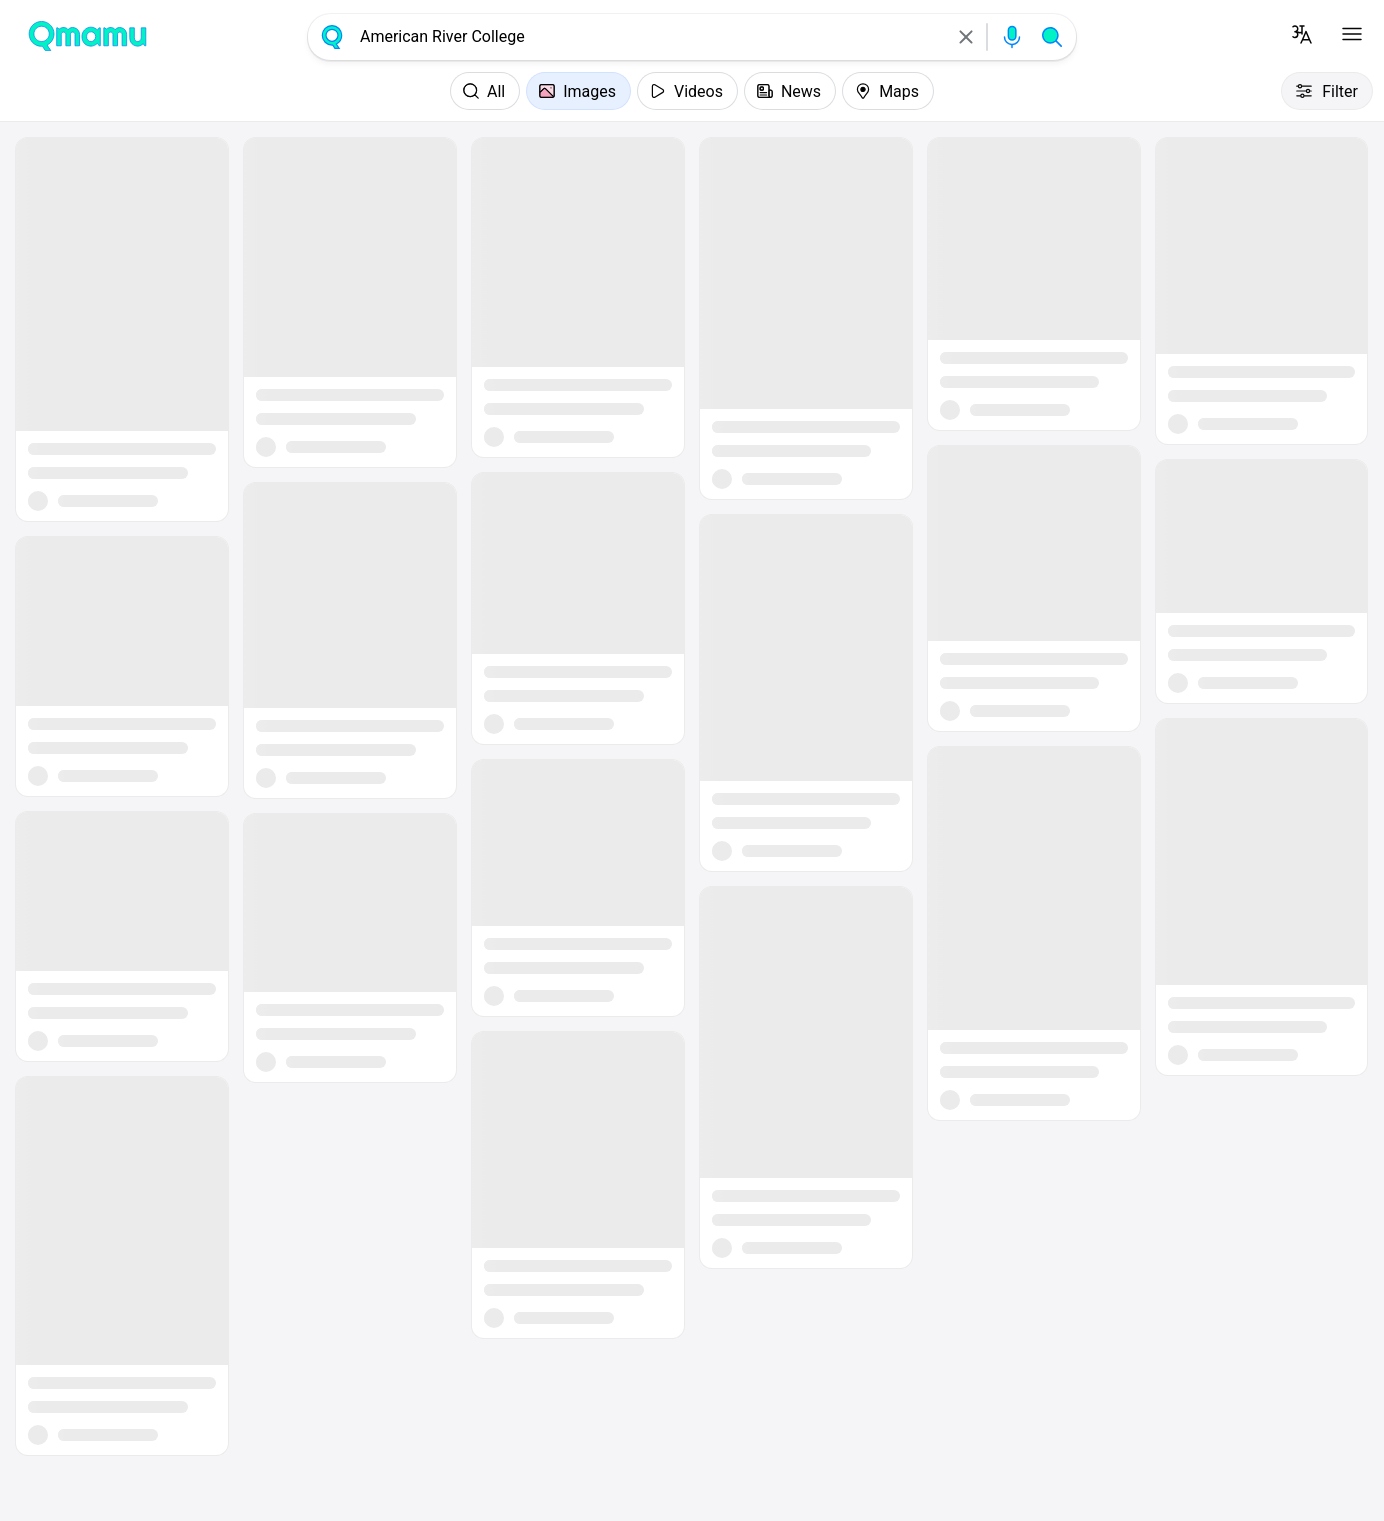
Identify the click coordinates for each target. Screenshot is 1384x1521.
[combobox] (649, 37)
